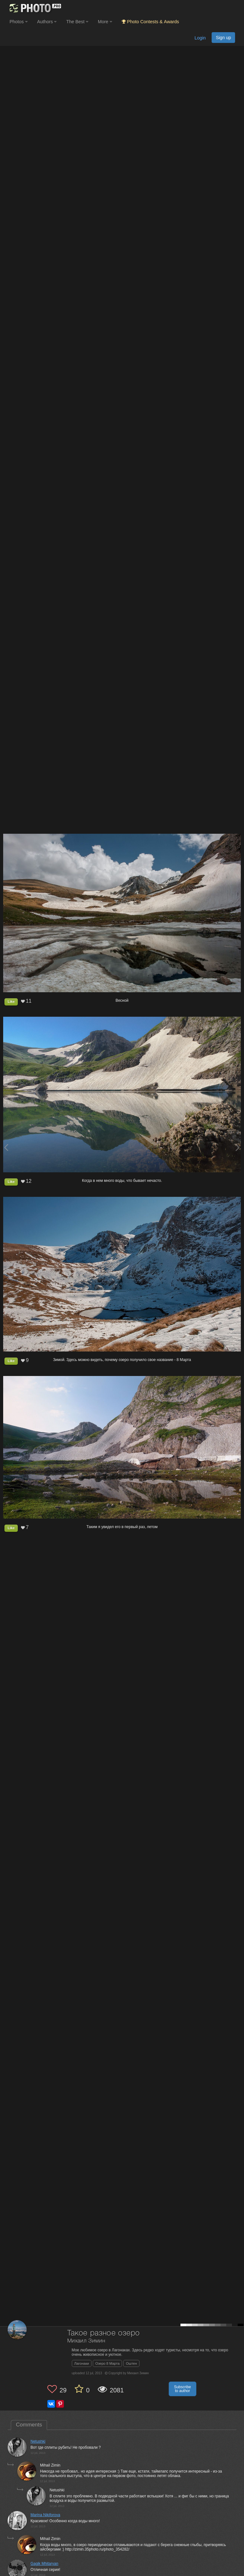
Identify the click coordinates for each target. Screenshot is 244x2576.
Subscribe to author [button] (182, 2389)
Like (11, 1001)
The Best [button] (77, 21)
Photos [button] (19, 21)
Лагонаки (81, 2363)
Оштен (131, 2363)
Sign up (223, 37)
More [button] (105, 21)
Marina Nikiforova (45, 2515)
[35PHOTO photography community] (34, 8)
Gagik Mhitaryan (44, 2563)
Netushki (37, 2441)
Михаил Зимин (86, 2341)
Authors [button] (47, 21)
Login (200, 38)
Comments (29, 2425)
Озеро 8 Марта (107, 2363)
